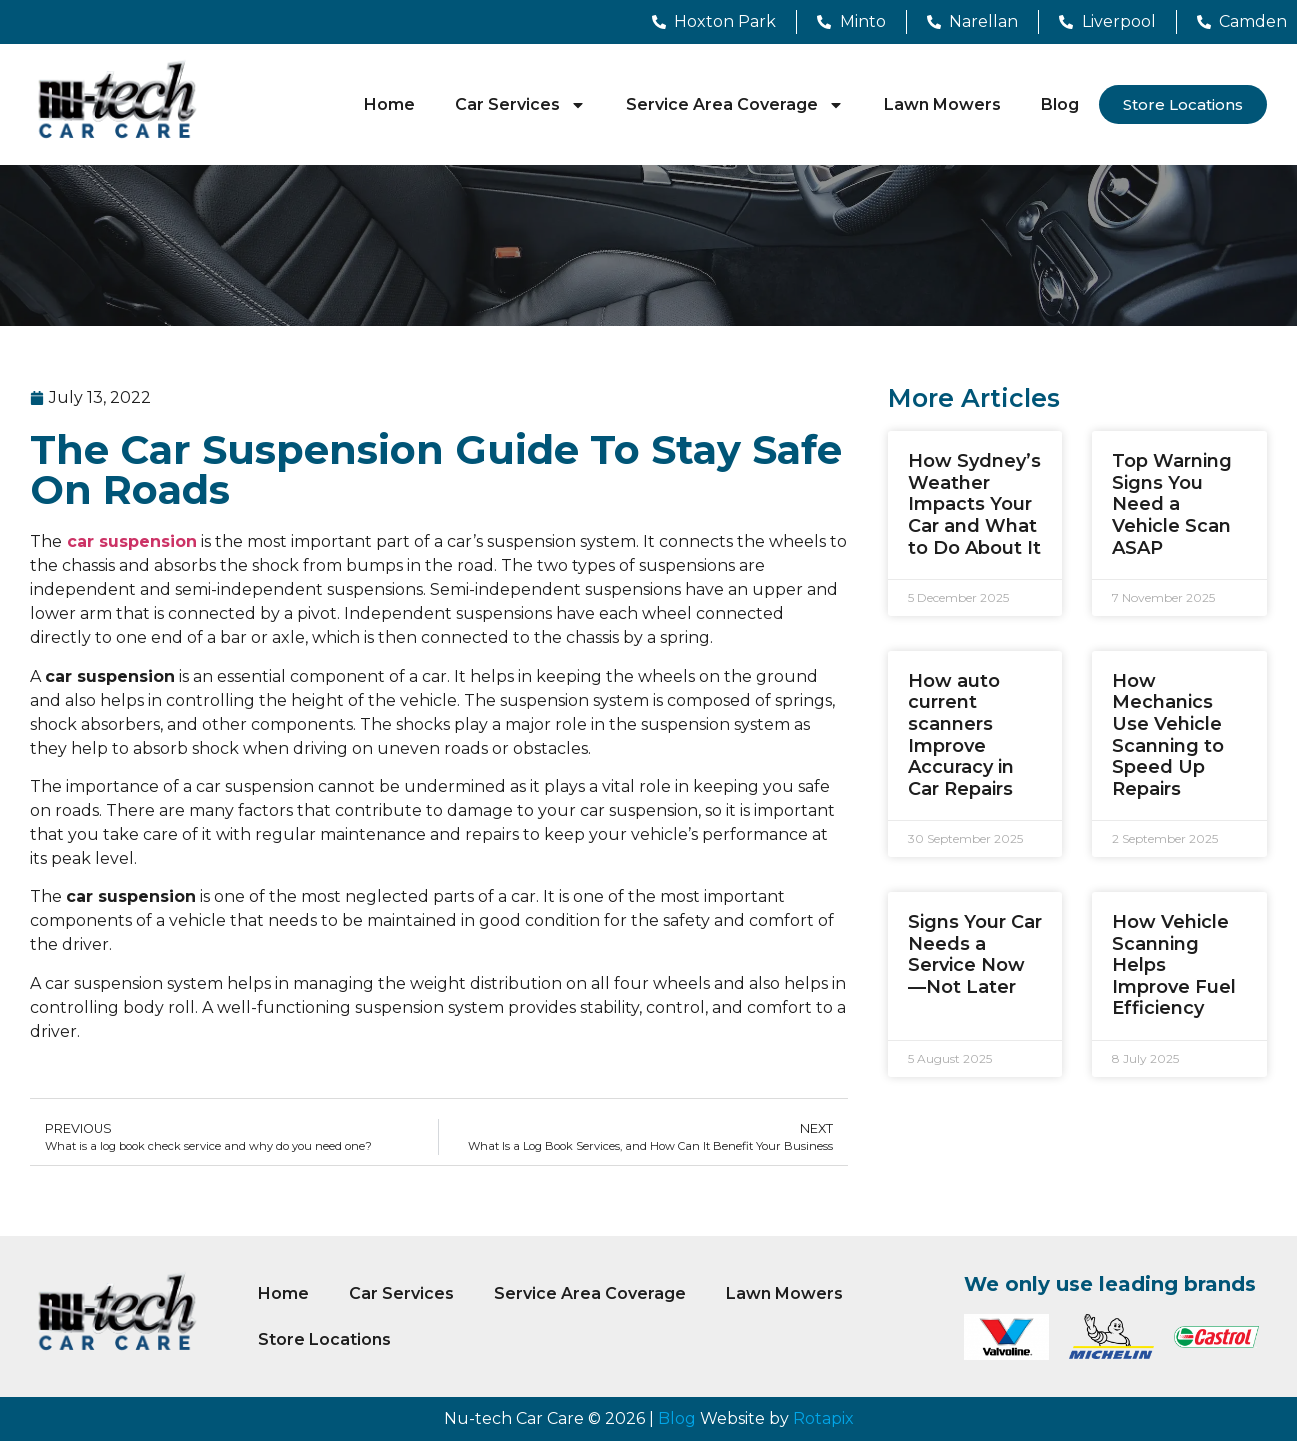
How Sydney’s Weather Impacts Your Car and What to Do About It (974, 504)
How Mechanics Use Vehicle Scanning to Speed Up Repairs (1168, 735)
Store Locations (324, 1339)
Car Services (520, 105)
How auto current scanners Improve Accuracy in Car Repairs (961, 735)
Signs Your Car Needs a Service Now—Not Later (975, 954)
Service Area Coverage (735, 105)
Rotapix (823, 1418)
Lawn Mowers (942, 104)
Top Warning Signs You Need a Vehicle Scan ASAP (1172, 504)
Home (389, 104)
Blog (1060, 104)
